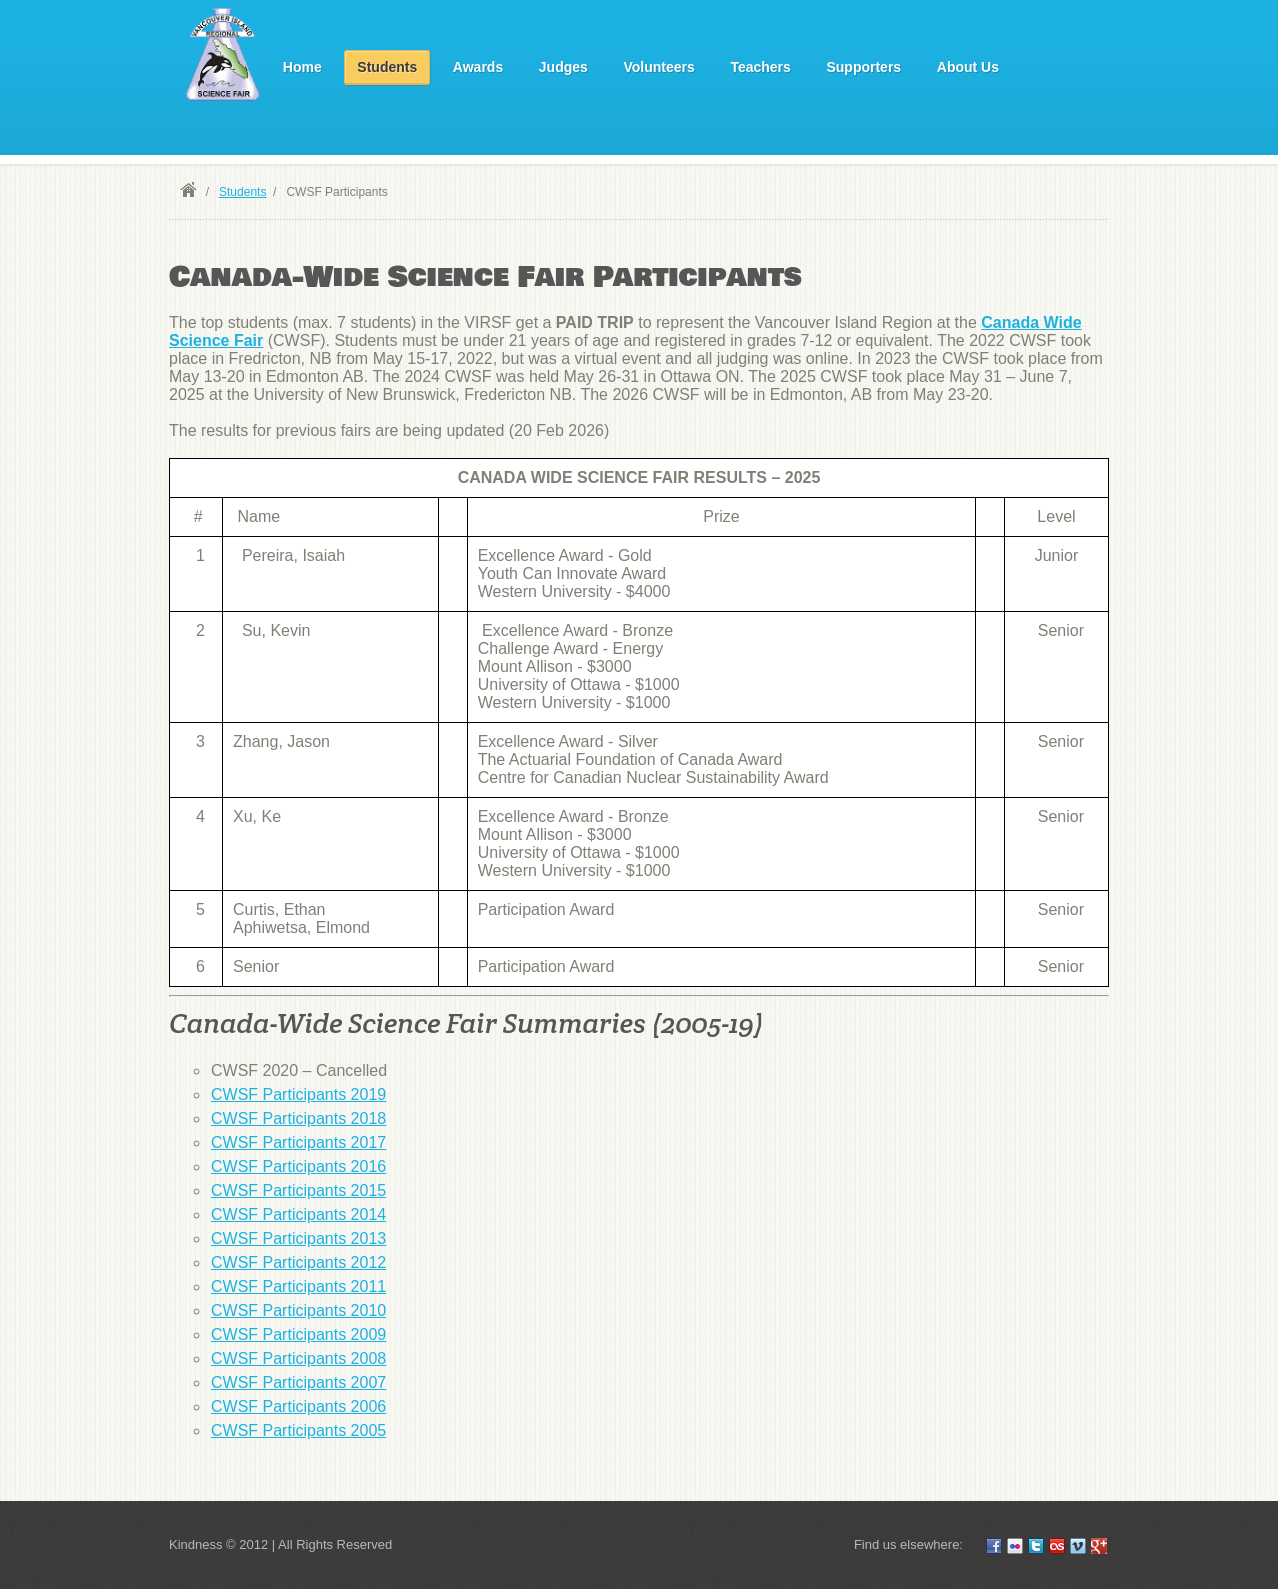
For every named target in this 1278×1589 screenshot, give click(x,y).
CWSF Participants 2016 (298, 1166)
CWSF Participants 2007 (298, 1382)
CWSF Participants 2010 (298, 1310)
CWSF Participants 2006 (298, 1406)
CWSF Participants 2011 (298, 1286)
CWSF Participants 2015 (298, 1190)
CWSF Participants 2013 (298, 1238)
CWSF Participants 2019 (298, 1094)
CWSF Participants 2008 (298, 1358)
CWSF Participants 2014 (298, 1214)
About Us (968, 67)
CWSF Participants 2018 (298, 1118)
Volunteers (658, 67)
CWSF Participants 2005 (298, 1430)
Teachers (760, 67)
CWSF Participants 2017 (298, 1142)
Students (387, 67)
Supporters (863, 67)
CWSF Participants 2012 (298, 1262)
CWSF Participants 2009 (298, 1334)
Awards (478, 67)
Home (302, 67)
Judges (563, 67)
